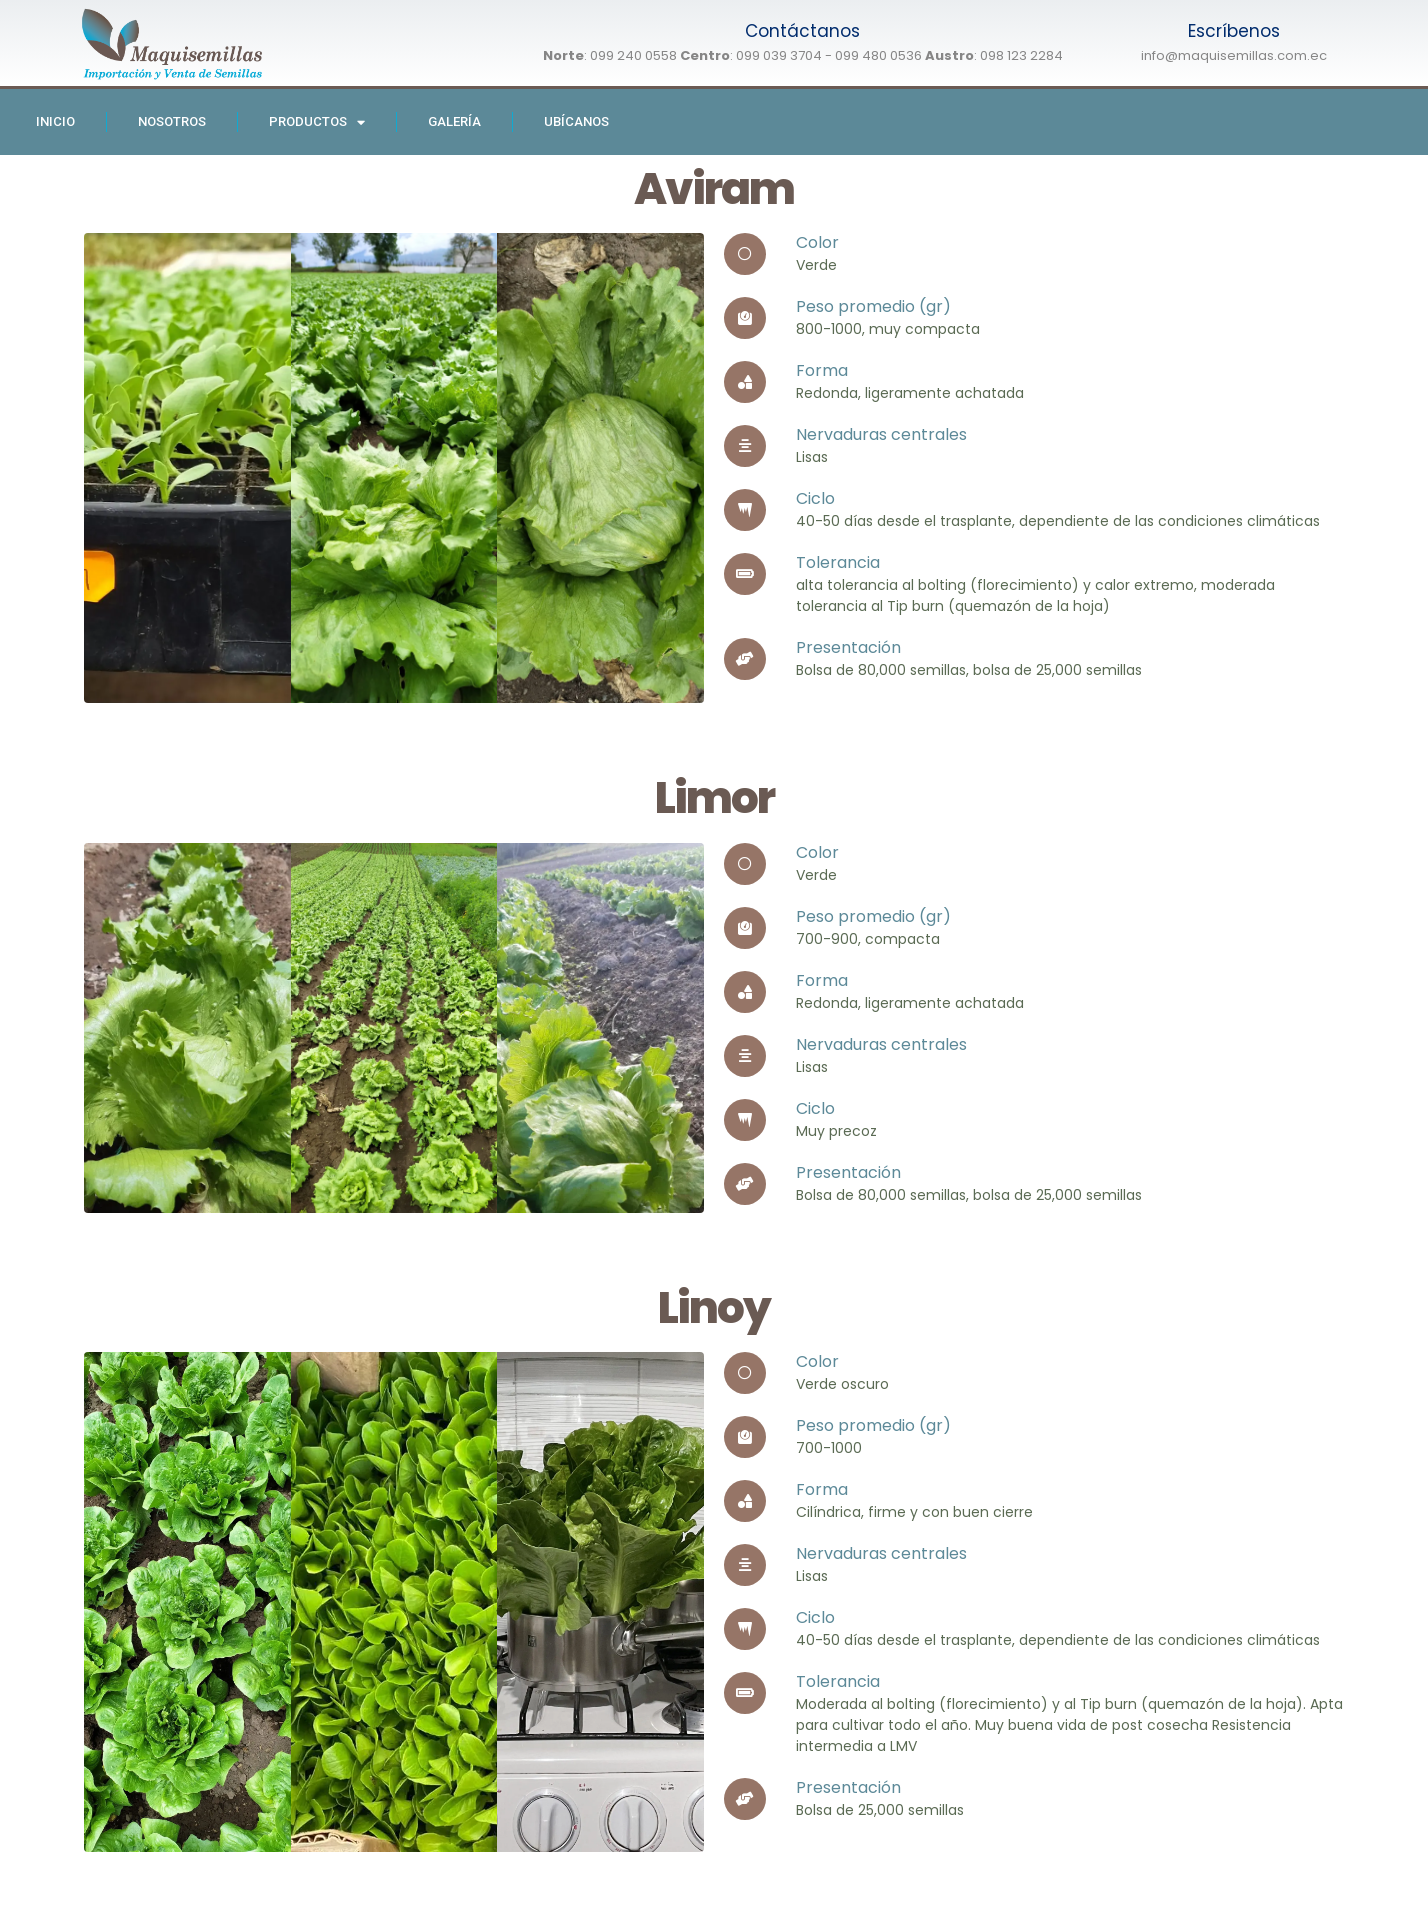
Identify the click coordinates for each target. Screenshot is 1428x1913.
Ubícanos (576, 121)
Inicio (55, 121)
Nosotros (172, 121)
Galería (454, 121)
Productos (317, 122)
